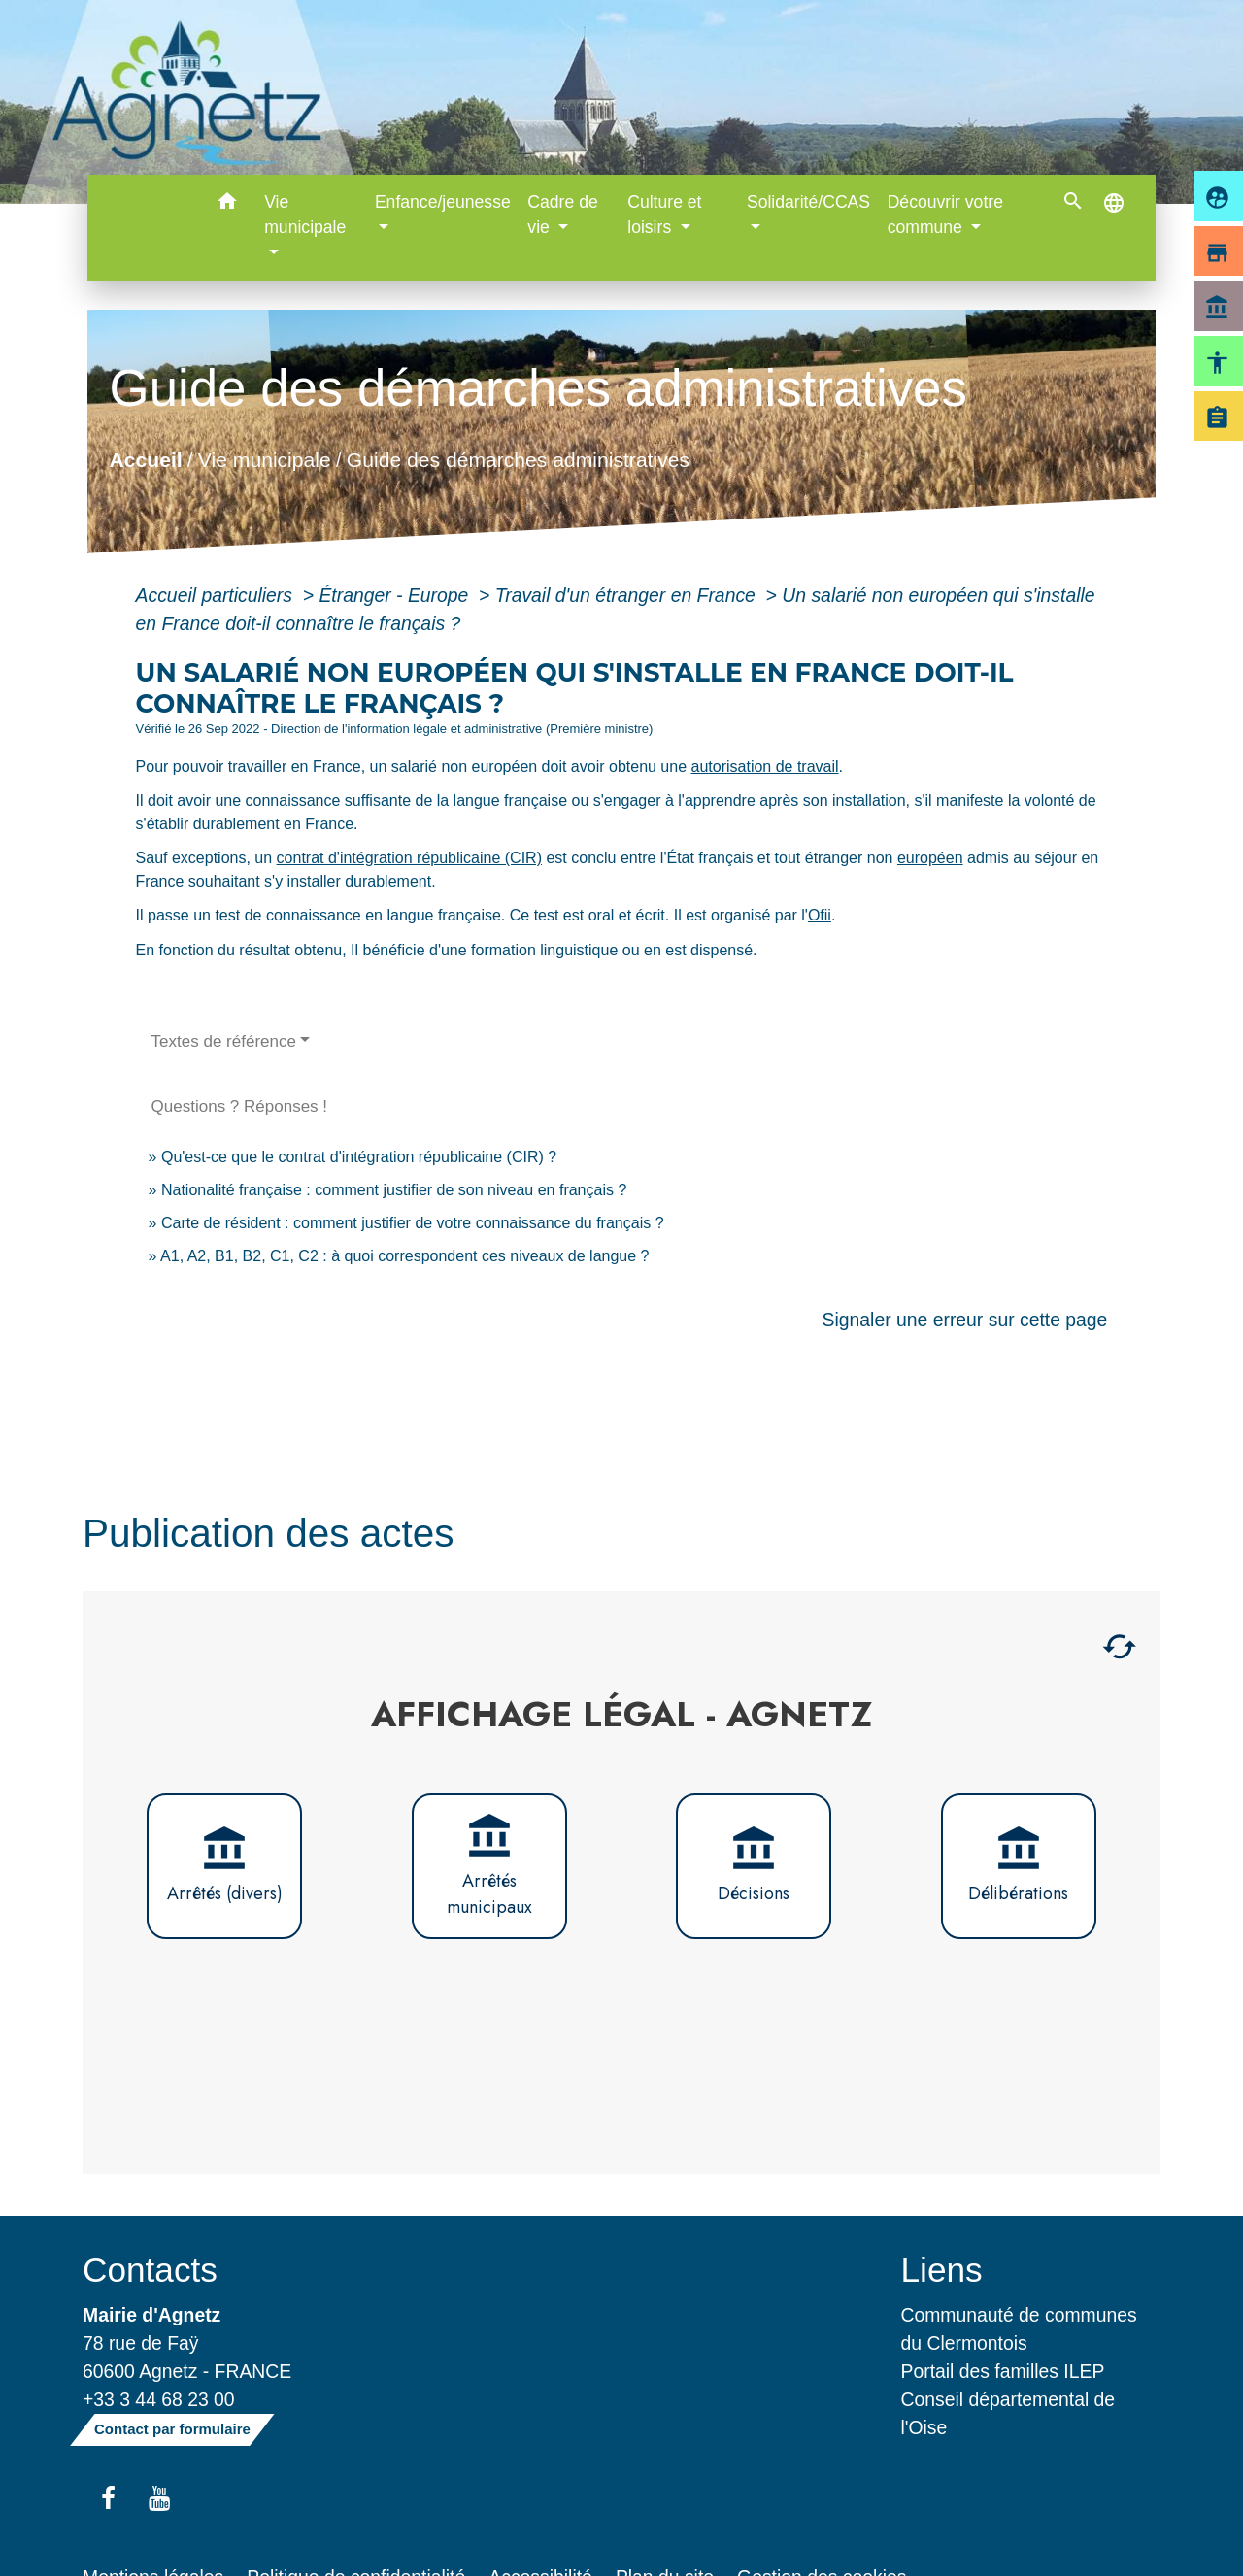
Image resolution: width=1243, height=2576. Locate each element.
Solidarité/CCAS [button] (808, 202)
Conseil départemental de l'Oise (1008, 2413)
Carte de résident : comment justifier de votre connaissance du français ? (412, 1223)
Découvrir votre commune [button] (945, 214)
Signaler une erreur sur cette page (965, 1319)
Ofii (819, 915)
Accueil (145, 460)
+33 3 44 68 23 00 (159, 2399)
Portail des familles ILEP (1003, 2371)
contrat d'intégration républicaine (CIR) (409, 858)
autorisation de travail (765, 766)
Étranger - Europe (396, 595)
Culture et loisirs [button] (664, 214)
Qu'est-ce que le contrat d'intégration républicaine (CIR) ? (358, 1157)
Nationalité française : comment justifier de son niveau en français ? (393, 1190)
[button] (226, 204)
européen (930, 858)
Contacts (150, 2270)
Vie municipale (263, 460)
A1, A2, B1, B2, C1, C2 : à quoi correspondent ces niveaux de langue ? (404, 1256)
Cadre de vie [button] (562, 214)
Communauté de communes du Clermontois (1019, 2329)
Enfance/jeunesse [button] (443, 202)
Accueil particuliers (217, 595)
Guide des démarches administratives (517, 460)
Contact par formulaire (172, 2429)
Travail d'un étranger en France (627, 595)
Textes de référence (223, 1041)
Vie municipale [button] (305, 214)
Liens (942, 2270)
